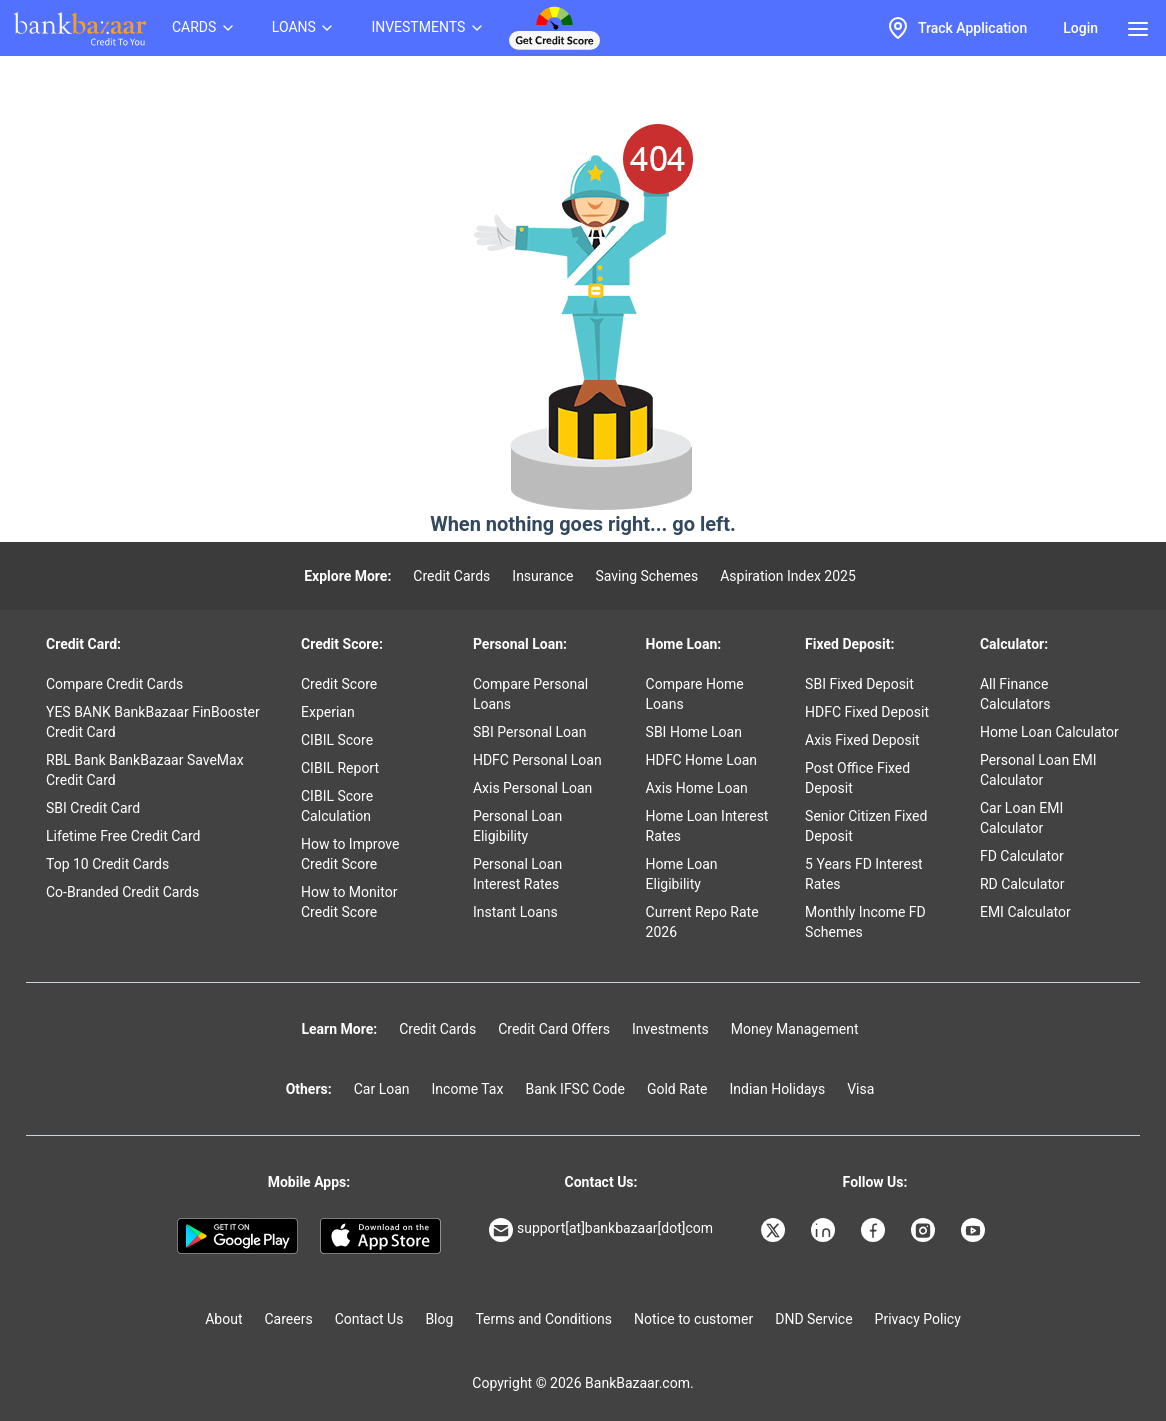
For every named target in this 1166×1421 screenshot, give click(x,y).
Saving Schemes (646, 576)
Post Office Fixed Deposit (857, 778)
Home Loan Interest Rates (707, 826)
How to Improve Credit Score (350, 854)
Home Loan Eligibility (682, 874)
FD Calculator (1022, 856)
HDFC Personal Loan (537, 760)
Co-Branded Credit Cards (122, 892)
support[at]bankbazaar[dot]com (601, 1230)
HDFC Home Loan (702, 760)
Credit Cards (451, 576)
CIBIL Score (337, 740)
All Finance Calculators (1015, 694)
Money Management (795, 1029)
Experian (328, 712)
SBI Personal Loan (530, 732)
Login (1080, 28)
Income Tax (468, 1089)
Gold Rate (677, 1089)
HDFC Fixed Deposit (867, 712)
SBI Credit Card (93, 808)
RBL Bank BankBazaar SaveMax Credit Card (145, 770)
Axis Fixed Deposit (862, 740)
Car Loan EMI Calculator (1021, 818)
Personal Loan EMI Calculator (1038, 770)
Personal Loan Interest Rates (517, 874)
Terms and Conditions (543, 1319)
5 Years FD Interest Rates (864, 874)
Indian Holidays (777, 1089)
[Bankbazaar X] (775, 1230)
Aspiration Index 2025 (788, 576)
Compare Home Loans (695, 694)
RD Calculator (1022, 884)
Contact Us (369, 1319)
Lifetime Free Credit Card (123, 836)
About (223, 1319)
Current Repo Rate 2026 (702, 922)
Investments (670, 1029)
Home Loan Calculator (1049, 732)
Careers (289, 1319)
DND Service (813, 1319)
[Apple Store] (380, 1236)
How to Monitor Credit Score (349, 902)
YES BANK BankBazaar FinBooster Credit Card (153, 722)
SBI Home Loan (694, 732)
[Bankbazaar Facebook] (875, 1230)
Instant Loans (515, 912)
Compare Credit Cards (114, 684)
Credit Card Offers (554, 1029)
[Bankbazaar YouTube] (975, 1230)
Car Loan (382, 1089)
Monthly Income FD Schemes (865, 922)
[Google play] (237, 1236)
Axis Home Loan (697, 788)
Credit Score (339, 684)
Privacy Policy (918, 1319)
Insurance (542, 576)
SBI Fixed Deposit (859, 684)
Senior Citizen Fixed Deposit (866, 826)
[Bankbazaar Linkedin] (825, 1230)
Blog (439, 1319)
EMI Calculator (1025, 912)
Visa (860, 1089)
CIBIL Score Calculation (337, 806)
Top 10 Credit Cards (107, 864)
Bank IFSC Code (575, 1089)
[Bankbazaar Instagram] (925, 1230)
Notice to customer (693, 1319)
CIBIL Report (340, 768)
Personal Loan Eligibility (517, 826)
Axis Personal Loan (532, 788)
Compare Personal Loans (530, 694)
